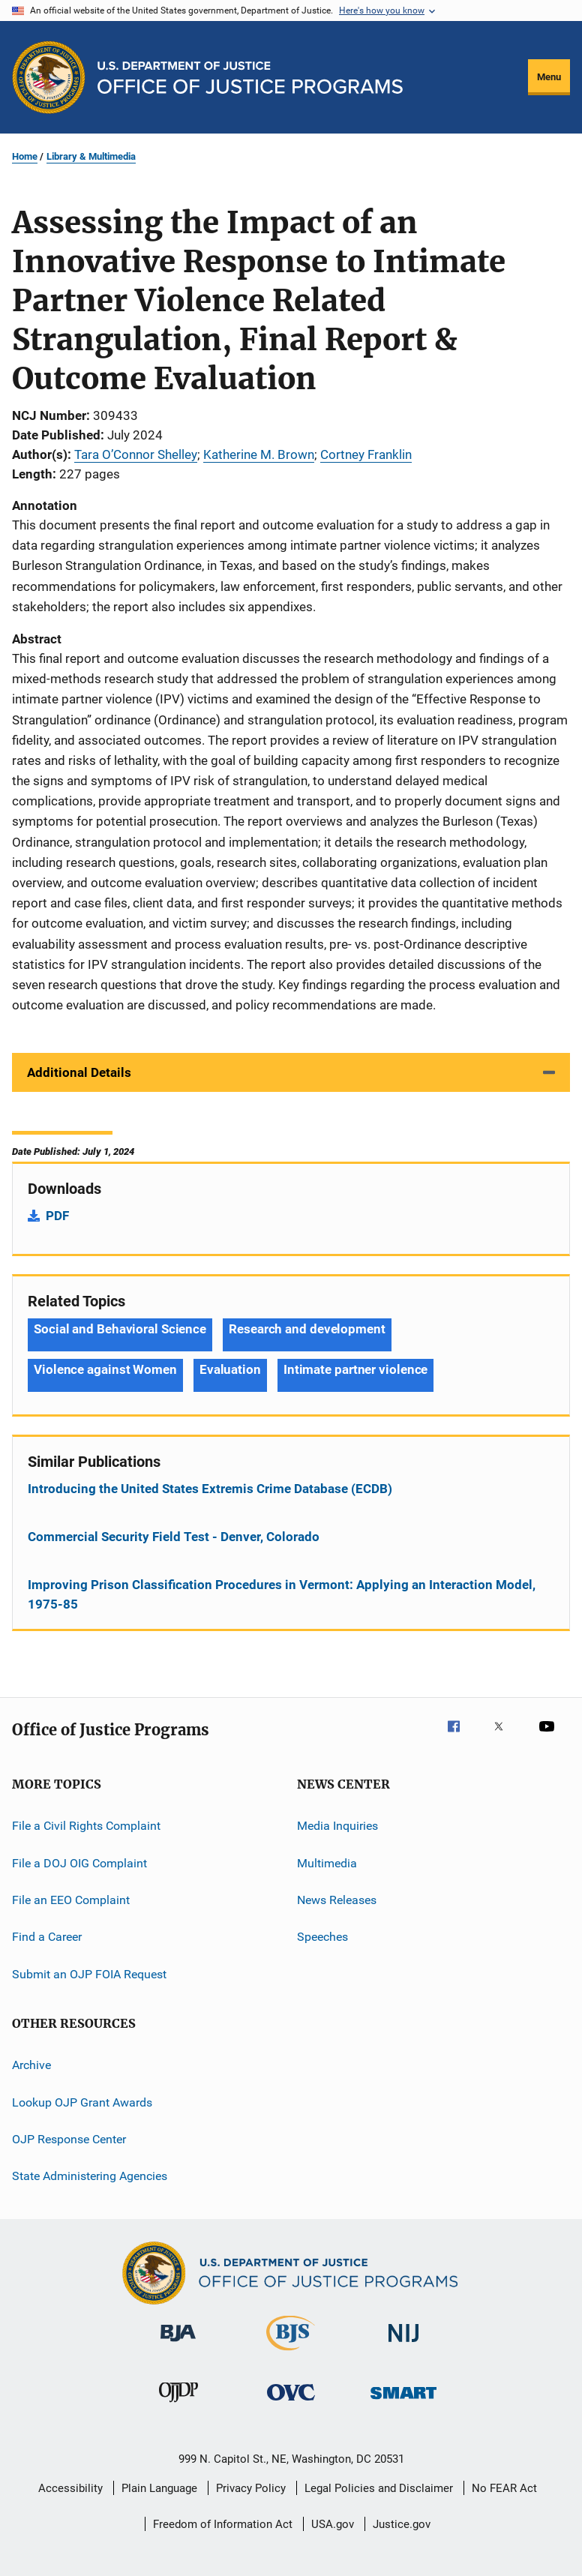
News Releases (336, 1900)
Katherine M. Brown (258, 454)
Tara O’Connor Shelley (135, 454)
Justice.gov (401, 2524)
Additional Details (79, 1072)
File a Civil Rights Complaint (86, 1826)
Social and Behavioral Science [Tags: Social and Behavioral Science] (120, 1328)
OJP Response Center (69, 2139)
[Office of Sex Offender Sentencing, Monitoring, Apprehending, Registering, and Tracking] (403, 2401)
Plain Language (159, 2488)
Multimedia (327, 1862)
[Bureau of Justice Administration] (178, 2344)
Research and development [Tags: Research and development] (307, 1328)
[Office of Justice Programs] (49, 77)
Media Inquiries (337, 1826)
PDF (57, 1215)
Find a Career (47, 1937)
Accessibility (70, 2488)
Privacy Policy (251, 2488)
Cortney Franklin (366, 454)
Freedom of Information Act (222, 2524)
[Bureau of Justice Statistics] (290, 2353)
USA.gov (332, 2524)
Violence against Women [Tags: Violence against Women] (105, 1369)
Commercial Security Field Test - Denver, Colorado (174, 1536)
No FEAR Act (504, 2488)
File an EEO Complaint (71, 1900)
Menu (549, 76)
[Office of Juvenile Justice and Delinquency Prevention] (178, 2405)
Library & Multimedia (91, 156)
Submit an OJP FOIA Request (89, 1974)
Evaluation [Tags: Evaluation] (230, 1369)
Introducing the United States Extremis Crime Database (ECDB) (210, 1488)
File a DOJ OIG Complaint (79, 1862)
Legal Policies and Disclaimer (378, 2488)
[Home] (250, 77)
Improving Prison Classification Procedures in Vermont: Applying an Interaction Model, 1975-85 (282, 1594)
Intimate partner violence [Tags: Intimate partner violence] (356, 1369)
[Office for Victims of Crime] (291, 2403)
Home (25, 156)
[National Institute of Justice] (403, 2344)
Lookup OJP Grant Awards (82, 2102)
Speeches (322, 1937)
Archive (31, 2065)
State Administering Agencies (89, 2176)
